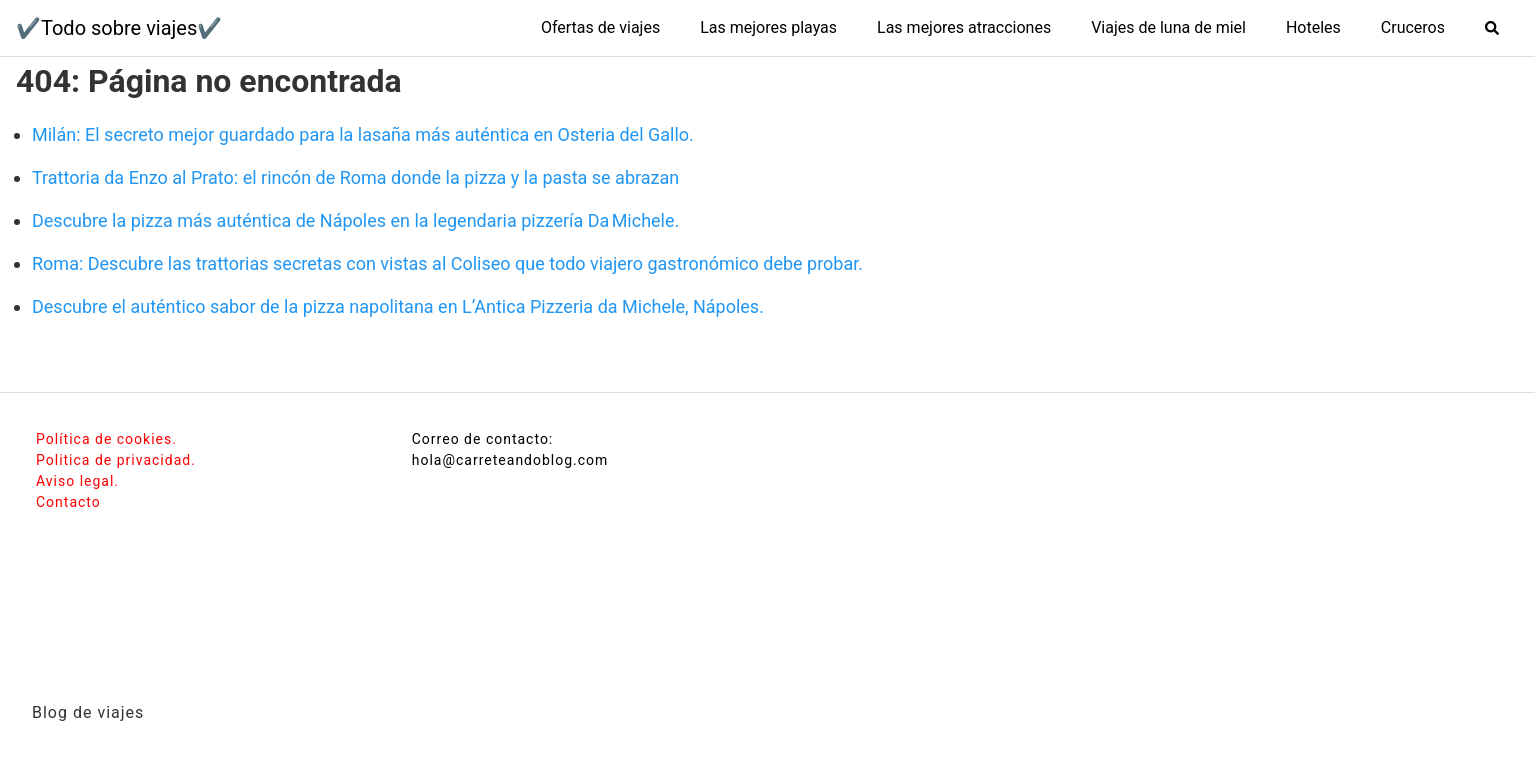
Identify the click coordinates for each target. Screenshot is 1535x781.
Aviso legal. (77, 481)
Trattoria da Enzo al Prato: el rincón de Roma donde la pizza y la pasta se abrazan (355, 177)
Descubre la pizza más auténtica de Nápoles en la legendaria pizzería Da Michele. (355, 220)
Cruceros (1413, 27)
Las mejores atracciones (964, 27)
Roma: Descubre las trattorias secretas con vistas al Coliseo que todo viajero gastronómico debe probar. (447, 263)
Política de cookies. (106, 439)
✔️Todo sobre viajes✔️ (119, 28)
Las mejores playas (768, 27)
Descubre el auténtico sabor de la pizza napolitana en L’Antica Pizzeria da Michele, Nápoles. (398, 306)
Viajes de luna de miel (1168, 27)
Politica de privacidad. (116, 460)
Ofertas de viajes (600, 27)
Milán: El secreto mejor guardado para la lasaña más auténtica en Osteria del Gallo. (363, 134)
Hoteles (1313, 27)
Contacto (68, 502)
